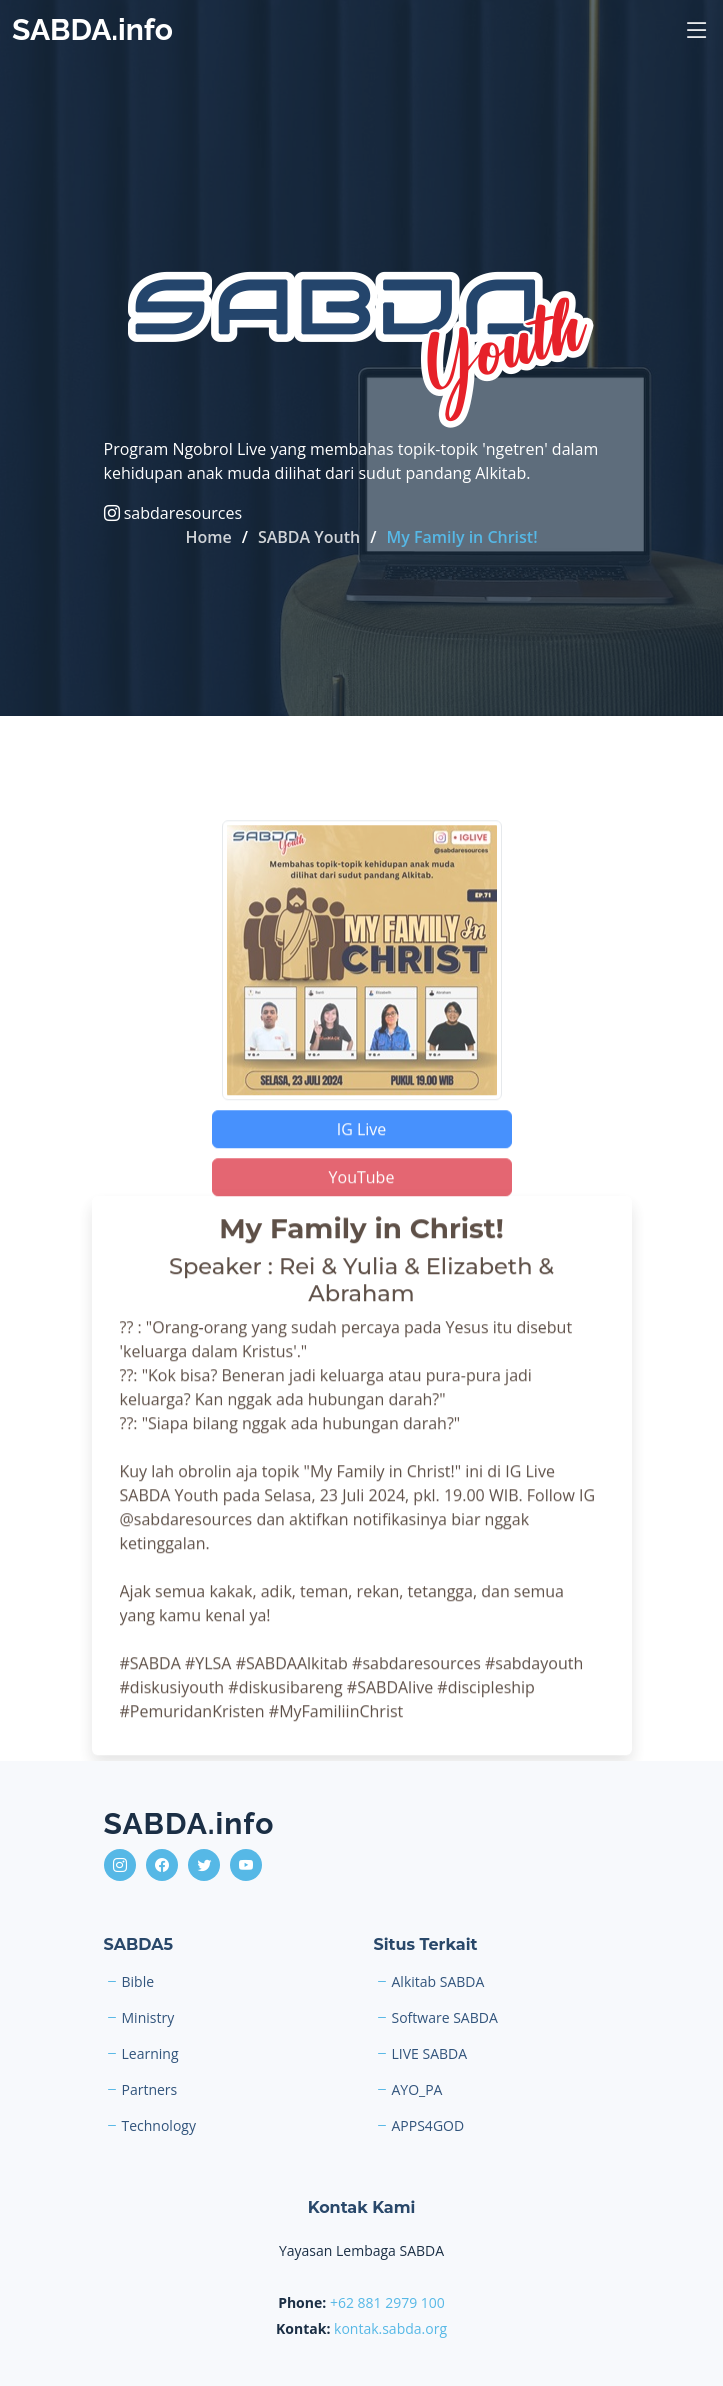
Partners (150, 2090)
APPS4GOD (428, 2126)
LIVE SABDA (430, 2054)
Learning (150, 2054)
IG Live (362, 1147)
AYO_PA (417, 2090)
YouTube (362, 1195)
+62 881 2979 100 (387, 2302)
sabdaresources (173, 513)
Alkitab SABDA (438, 1982)
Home (208, 537)
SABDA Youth (309, 537)
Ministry (148, 2018)
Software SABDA (445, 2018)
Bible (138, 1982)
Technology (159, 2126)
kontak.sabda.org (390, 2328)
